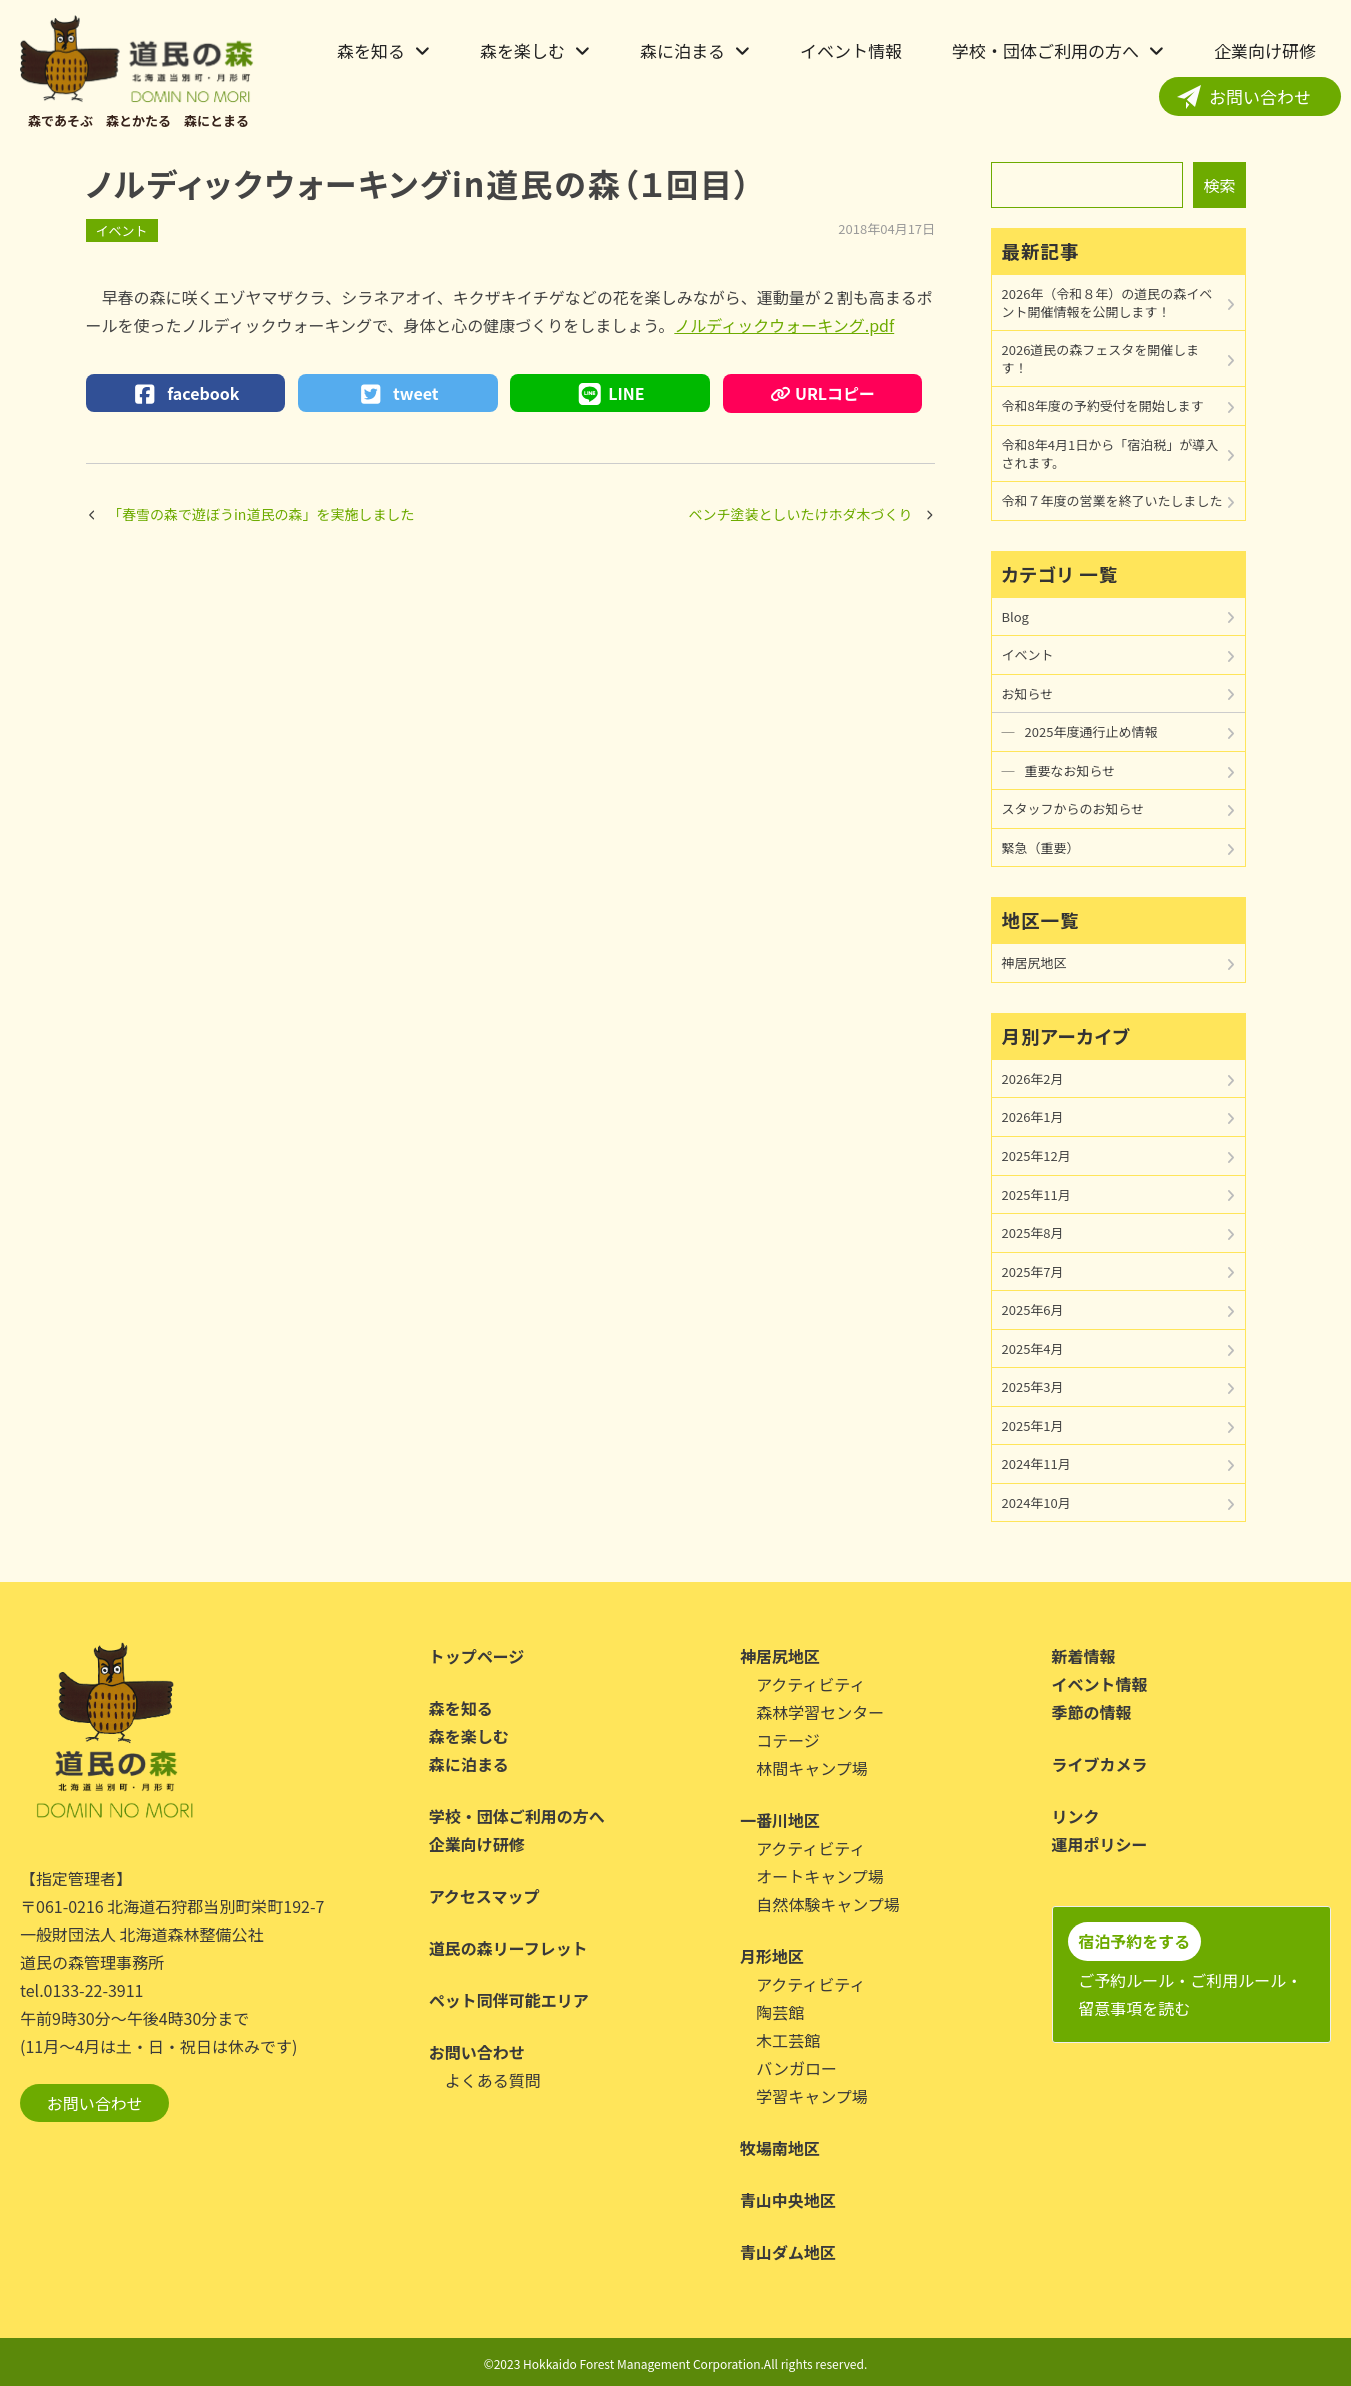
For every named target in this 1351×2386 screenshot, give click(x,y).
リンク (1076, 1816)
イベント (122, 230)
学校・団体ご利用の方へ (1045, 50)
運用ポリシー (1100, 1844)
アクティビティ (810, 1684)
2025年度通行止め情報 (1091, 731)
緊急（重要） (1041, 847)
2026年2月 (1033, 1078)
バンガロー (796, 2068)
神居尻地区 (1034, 962)
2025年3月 (1033, 1386)
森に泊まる (682, 50)
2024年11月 (1036, 1463)
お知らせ (1028, 693)
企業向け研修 (1265, 50)
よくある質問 (493, 2080)
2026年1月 (1033, 1116)
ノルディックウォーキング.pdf (784, 325)
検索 (1219, 185)
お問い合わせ (1260, 96)
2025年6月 (1033, 1309)
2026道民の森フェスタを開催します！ (1101, 358)
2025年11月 (1036, 1194)
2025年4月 (1033, 1348)
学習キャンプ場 (812, 2096)
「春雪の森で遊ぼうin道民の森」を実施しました (261, 514)
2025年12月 (1036, 1155)
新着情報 (1084, 1656)
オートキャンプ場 (820, 1876)
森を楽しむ (522, 50)
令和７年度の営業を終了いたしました (1112, 500)
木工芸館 (788, 2040)
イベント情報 (851, 50)
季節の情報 (1092, 1712)
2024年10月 (1036, 1502)
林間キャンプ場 (812, 1768)
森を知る (371, 50)
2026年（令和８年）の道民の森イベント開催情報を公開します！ (1107, 302)
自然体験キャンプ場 (828, 1904)
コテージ (788, 1740)
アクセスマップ (484, 1896)
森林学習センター (820, 1712)
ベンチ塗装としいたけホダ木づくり (801, 514)
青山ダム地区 (788, 2252)
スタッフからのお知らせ (1073, 808)
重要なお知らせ (1070, 770)
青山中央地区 (788, 2200)
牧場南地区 (780, 2148)
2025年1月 (1033, 1425)
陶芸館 (780, 2012)
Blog (1015, 616)
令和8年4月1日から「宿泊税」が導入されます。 (1110, 453)
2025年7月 (1033, 1271)
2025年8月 (1033, 1232)
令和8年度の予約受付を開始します (1103, 405)
